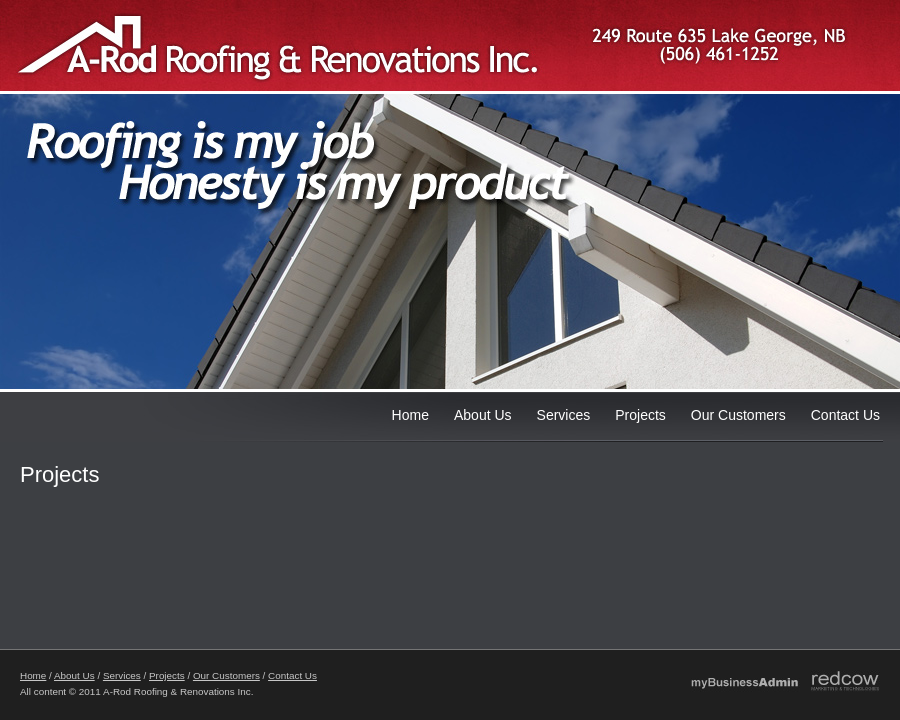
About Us (483, 415)
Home (410, 415)
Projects (640, 415)
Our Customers (738, 415)
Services (564, 415)
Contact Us (845, 415)
